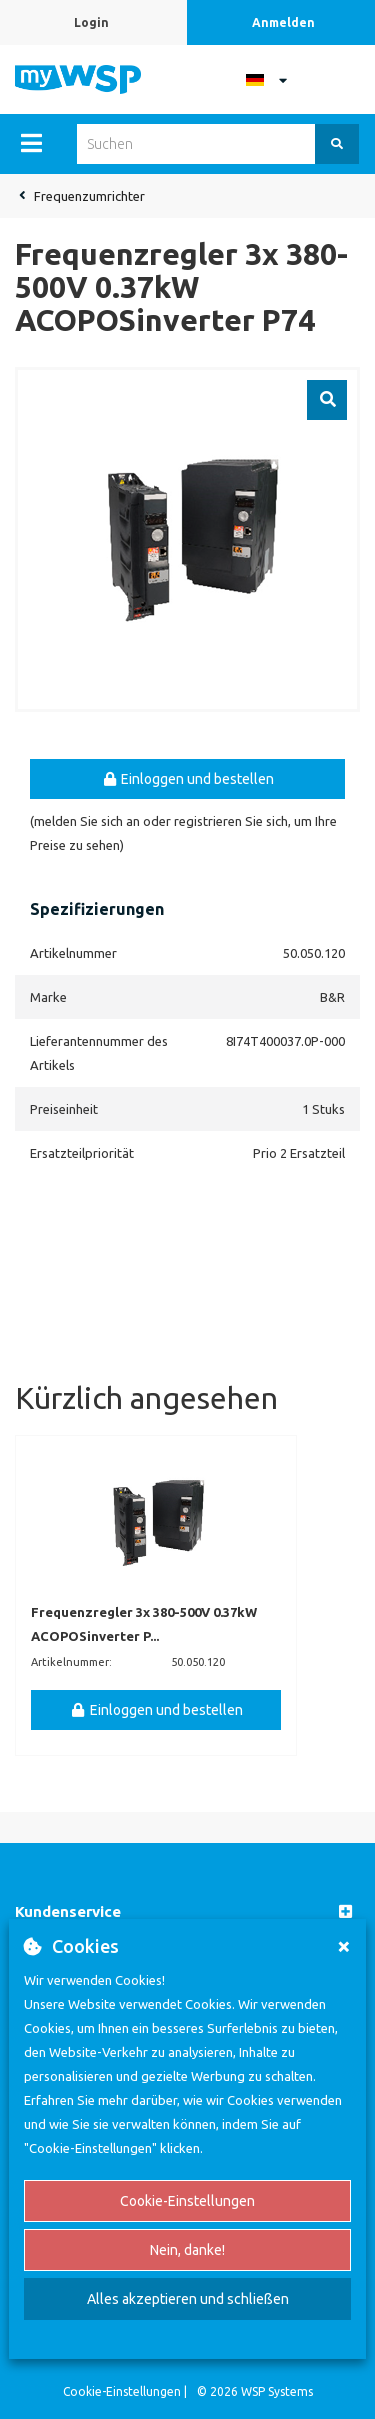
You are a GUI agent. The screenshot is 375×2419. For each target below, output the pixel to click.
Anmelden (283, 22)
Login (91, 22)
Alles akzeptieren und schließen (188, 2299)
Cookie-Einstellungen (187, 2201)
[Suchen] (337, 144)
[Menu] (31, 143)
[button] (187, 1912)
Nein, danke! (187, 2250)
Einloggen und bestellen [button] (188, 779)
